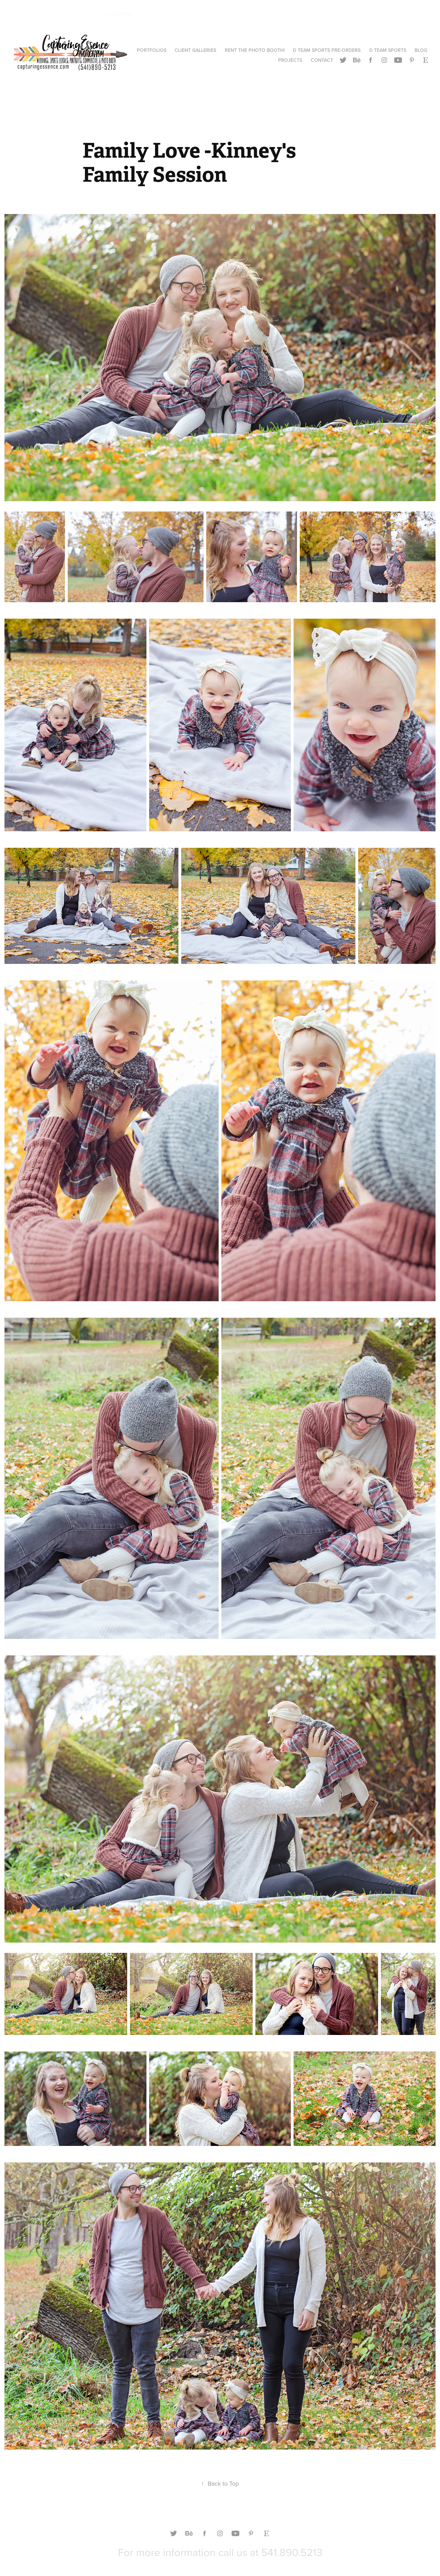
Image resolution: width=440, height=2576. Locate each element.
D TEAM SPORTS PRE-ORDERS (327, 50)
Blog (421, 50)
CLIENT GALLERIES (195, 50)
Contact (322, 60)
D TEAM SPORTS (387, 50)
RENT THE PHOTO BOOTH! (255, 50)
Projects (290, 60)
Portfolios (151, 50)
